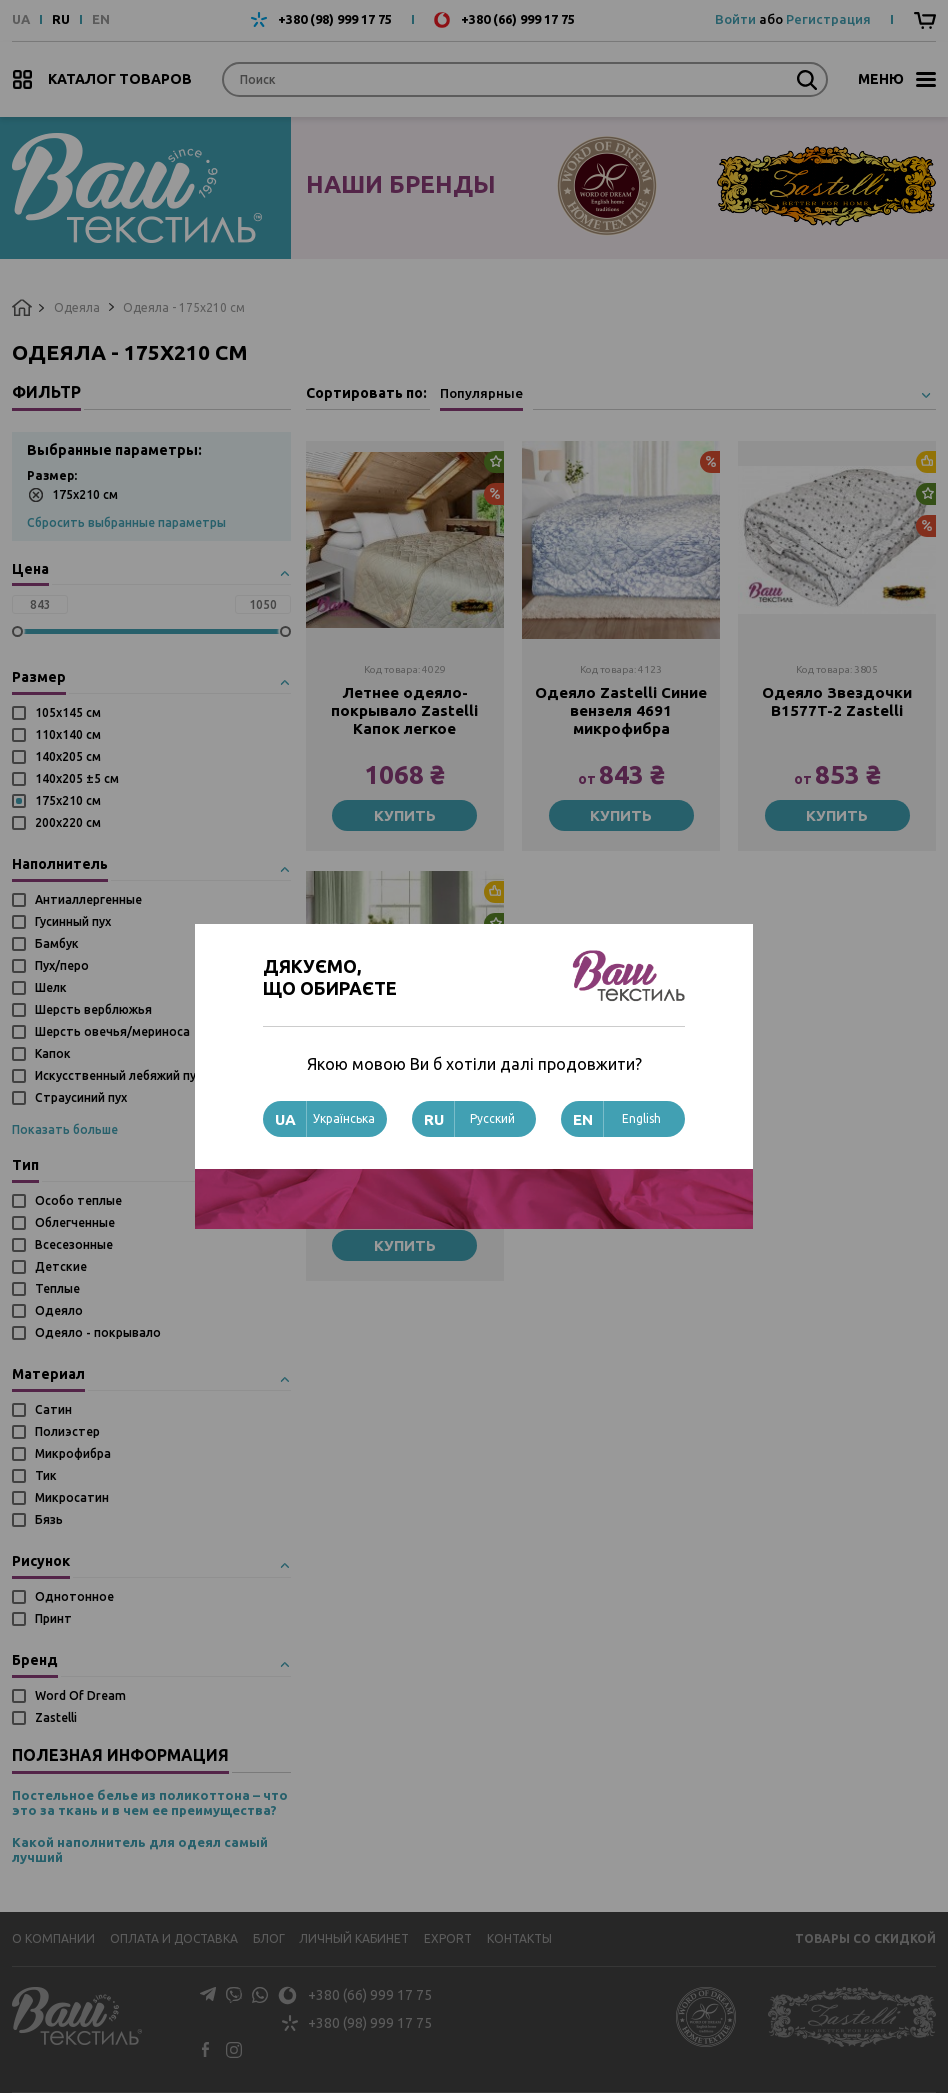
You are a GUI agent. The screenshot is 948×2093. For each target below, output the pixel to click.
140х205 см (68, 756)
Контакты (519, 1938)
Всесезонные (74, 1244)
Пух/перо (62, 965)
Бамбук (57, 943)
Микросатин (72, 1497)
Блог (269, 1938)
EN (101, 19)
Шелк (51, 987)
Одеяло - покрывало (98, 1332)
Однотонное (74, 1596)
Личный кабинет (354, 1938)
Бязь (49, 1519)
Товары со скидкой (865, 1938)
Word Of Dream (80, 1695)
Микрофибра (73, 1453)
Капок (53, 1053)
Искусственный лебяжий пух (118, 1075)
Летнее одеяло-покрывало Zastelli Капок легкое (404, 710)
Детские (61, 1266)
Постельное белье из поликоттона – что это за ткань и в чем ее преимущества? (150, 1803)
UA (21, 19)
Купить (405, 815)
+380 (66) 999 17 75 (518, 19)
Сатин (53, 1409)
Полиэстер (67, 1431)
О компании (53, 1938)
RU (61, 19)
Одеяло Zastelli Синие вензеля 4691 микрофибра (621, 710)
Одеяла (77, 307)
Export (448, 1938)
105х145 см (68, 712)
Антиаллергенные (88, 899)
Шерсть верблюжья (93, 1009)
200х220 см (68, 822)
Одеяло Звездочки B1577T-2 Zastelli (837, 701)
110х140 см (68, 734)
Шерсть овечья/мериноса (112, 1031)
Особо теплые (78, 1200)
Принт (53, 1618)
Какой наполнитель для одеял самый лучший (140, 1850)
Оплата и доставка (174, 1938)
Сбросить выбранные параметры (126, 522)
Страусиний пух (81, 1097)
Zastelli (56, 1717)
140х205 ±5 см (77, 778)
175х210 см (73, 494)
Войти (735, 19)
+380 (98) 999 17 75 (335, 19)
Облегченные (75, 1222)
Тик (46, 1475)
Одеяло (59, 1310)
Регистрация (828, 19)
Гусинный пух (73, 921)
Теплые (57, 1288)
